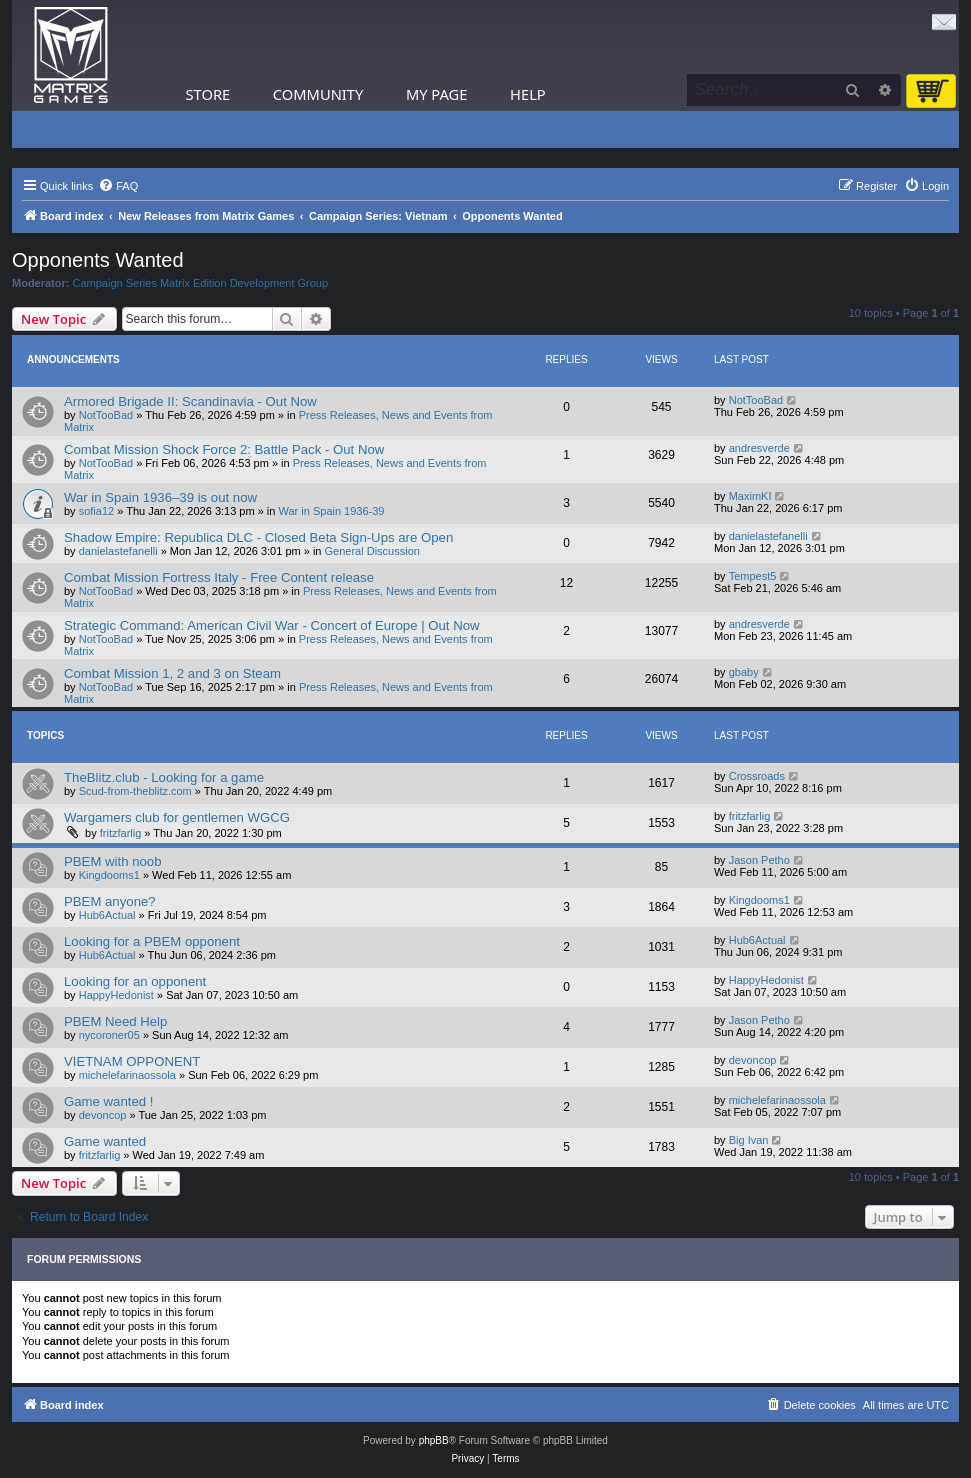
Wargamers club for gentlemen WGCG (177, 817)
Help (528, 94)
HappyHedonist (116, 995)
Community (318, 94)
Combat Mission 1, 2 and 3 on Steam (172, 673)
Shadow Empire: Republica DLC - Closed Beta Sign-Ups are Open (258, 537)
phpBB (434, 1440)
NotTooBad (106, 415)
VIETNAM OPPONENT (132, 1061)
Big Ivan (749, 1140)
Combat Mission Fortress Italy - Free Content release (219, 577)
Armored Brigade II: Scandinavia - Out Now (190, 401)
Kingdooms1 (109, 875)
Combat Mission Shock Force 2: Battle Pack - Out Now (224, 449)
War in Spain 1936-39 (332, 511)
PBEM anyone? (110, 901)
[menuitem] (118, 186)
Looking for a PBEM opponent (152, 941)
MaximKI (750, 496)
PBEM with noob (113, 861)
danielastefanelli (118, 551)
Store (208, 94)
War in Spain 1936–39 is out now (160, 497)
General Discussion (372, 551)
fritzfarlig (121, 833)
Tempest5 (753, 576)
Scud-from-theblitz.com (135, 791)
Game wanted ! (108, 1101)
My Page (437, 94)
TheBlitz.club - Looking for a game (164, 777)
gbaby (744, 672)
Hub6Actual (107, 915)
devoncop (753, 1060)
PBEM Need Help (115, 1021)
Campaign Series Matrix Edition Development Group (201, 283)
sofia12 (96, 511)
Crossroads (757, 776)
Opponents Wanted (98, 260)
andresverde (759, 448)
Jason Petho (759, 860)
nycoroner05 (109, 1035)
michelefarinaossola (127, 1075)
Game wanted (105, 1141)
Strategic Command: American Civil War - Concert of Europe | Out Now (272, 625)
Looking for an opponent (135, 981)
